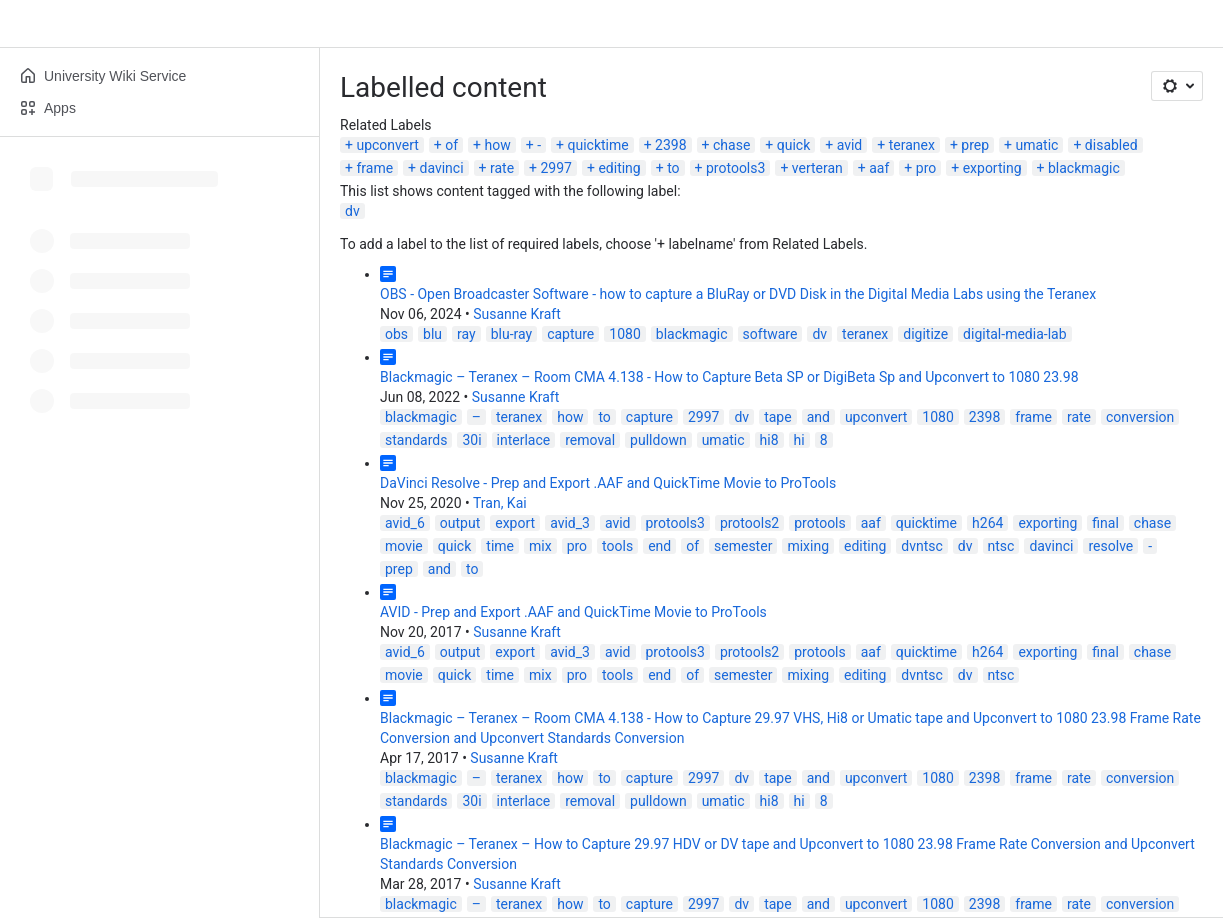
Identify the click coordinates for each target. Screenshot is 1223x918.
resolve (1110, 546)
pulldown (658, 440)
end (659, 546)
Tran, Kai (500, 503)
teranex (912, 145)
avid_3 (570, 523)
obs (396, 334)
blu (432, 334)
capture (570, 334)
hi (799, 440)
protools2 (749, 523)
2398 (670, 145)
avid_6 (405, 523)
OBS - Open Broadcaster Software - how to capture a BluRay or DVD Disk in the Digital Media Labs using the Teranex (738, 294)
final (1105, 523)
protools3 (735, 168)
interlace (524, 440)
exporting (992, 168)
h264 (987, 523)
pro (926, 168)
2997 (556, 168)
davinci (442, 168)
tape (777, 417)
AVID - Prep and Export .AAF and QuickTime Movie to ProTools (573, 612)
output (460, 523)
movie (404, 546)
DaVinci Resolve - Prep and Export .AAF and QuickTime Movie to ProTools (608, 483)
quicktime (597, 145)
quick (794, 145)
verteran (817, 168)
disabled (1111, 145)
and (818, 417)
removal (590, 440)
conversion (1140, 417)
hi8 (769, 440)
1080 (624, 334)
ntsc (1001, 546)
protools (820, 523)
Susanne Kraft (517, 314)
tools (617, 546)
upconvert (387, 145)
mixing (808, 546)
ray (466, 334)
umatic (1037, 145)
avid (850, 145)
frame (374, 168)
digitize (925, 334)
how (498, 145)
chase (731, 145)
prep (975, 145)
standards (416, 440)
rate (502, 168)
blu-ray (511, 334)
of (451, 145)
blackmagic (1084, 168)
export (515, 523)
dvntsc (922, 546)
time (500, 546)
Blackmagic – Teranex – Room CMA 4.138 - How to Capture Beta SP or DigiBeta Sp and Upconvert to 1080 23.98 (729, 377)
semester (743, 546)
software (770, 334)
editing (619, 168)
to (673, 168)
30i (471, 440)
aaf (879, 168)
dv (352, 211)
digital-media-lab (1014, 334)
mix (540, 546)
